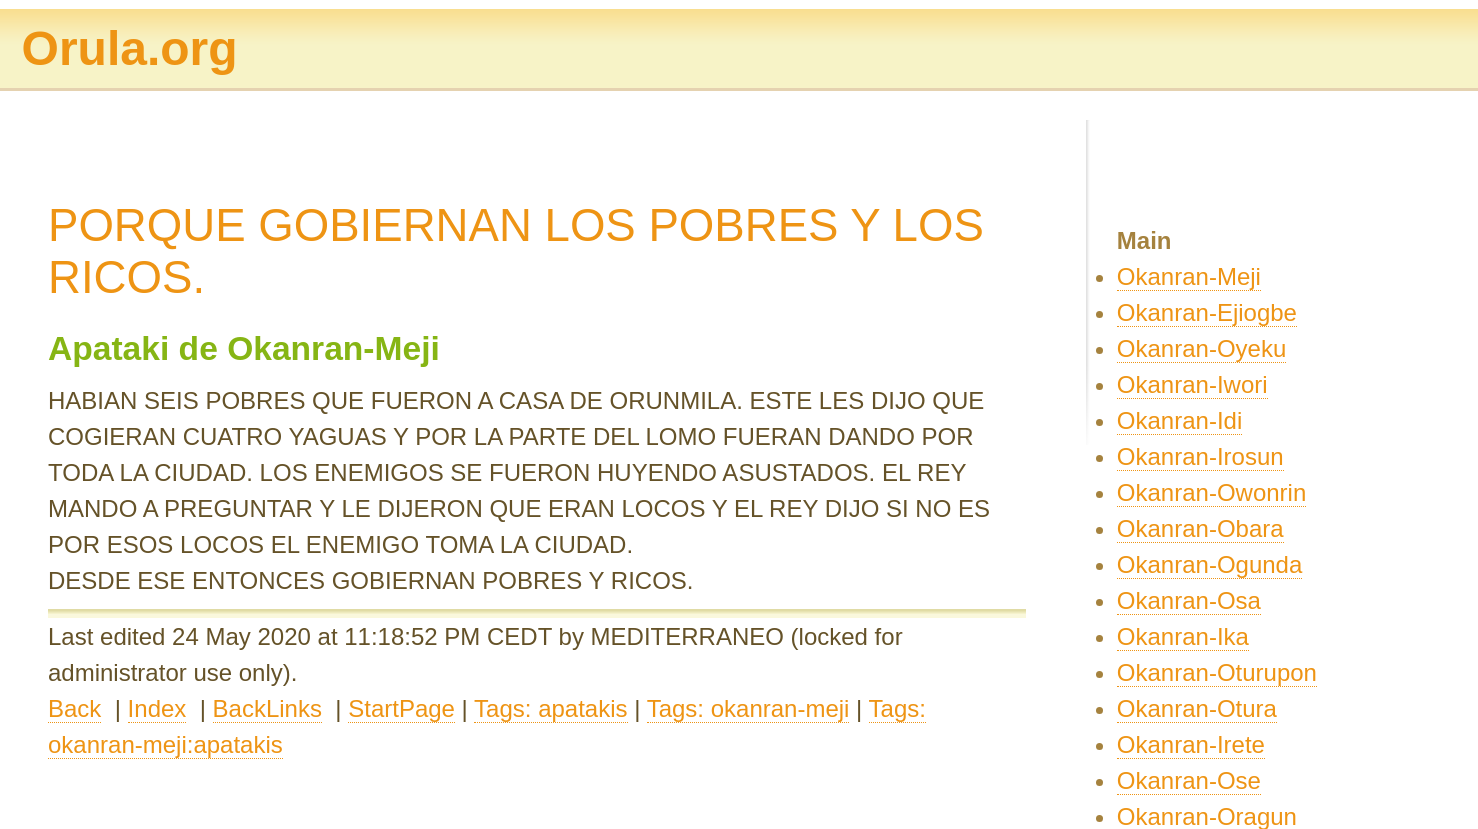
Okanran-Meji (1189, 276)
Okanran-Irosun (1200, 456)
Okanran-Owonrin (1211, 492)
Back (74, 708)
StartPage (401, 708)
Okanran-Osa (1189, 600)
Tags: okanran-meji (748, 708)
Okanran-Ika (1183, 636)
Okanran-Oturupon (1217, 672)
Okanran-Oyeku (1201, 348)
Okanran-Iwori (1192, 384)
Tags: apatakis (550, 708)
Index (157, 708)
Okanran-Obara (1200, 528)
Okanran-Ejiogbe (1207, 312)
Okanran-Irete (1191, 744)
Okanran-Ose (1189, 780)
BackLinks (267, 708)
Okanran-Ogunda (1209, 564)
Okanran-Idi (1179, 420)
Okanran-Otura (1197, 708)
